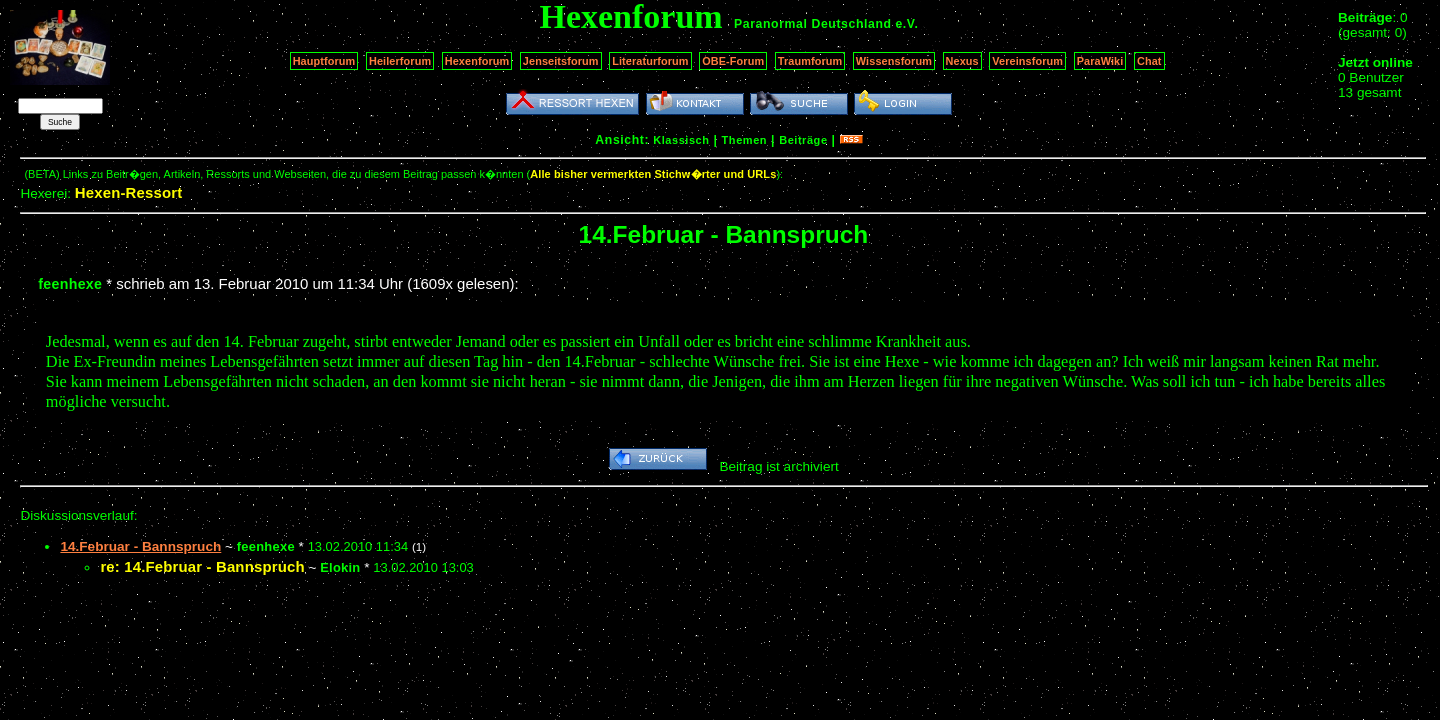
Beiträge (803, 140)
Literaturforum (650, 61)
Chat (1149, 61)
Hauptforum (324, 61)
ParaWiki (1100, 61)
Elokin (340, 567)
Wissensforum (894, 61)
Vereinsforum (1027, 61)
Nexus (962, 61)
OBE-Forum (733, 61)
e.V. (906, 24)
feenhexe (70, 284)
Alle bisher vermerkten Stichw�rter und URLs (653, 174)
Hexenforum (477, 61)
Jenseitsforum (561, 61)
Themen (744, 140)
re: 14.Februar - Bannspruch (202, 566)
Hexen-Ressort (129, 192)
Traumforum (810, 61)
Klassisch (681, 140)
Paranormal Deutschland (813, 24)
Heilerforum (400, 61)
